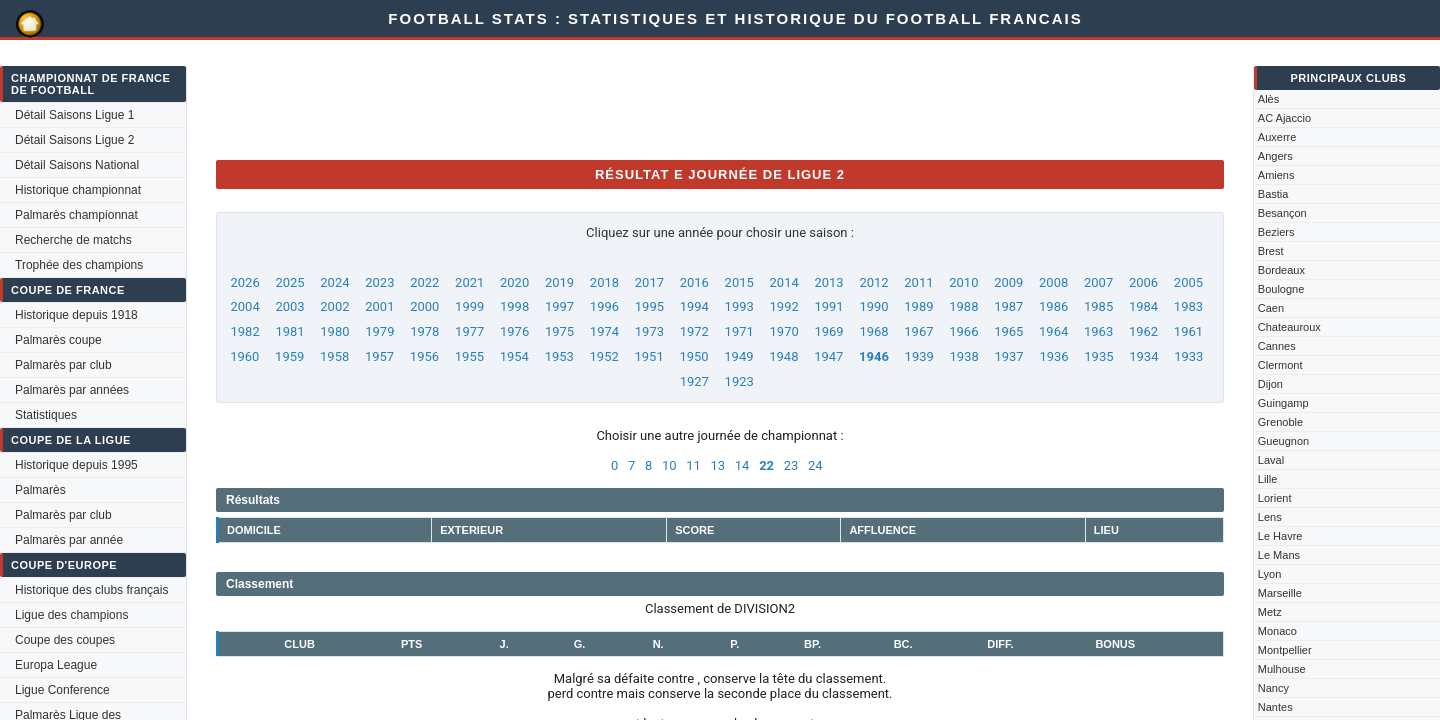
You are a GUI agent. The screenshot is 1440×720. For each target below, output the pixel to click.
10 (669, 465)
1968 (873, 331)
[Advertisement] (580, 99)
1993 (739, 306)
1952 (604, 356)
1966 (963, 331)
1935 (1098, 356)
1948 (783, 356)
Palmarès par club (63, 365)
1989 (918, 306)
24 (815, 465)
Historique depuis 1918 (76, 315)
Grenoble (1280, 422)
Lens (1270, 517)
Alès (1268, 99)
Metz (1270, 612)
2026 (244, 282)
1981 (289, 331)
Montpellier (1285, 650)
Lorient (1275, 498)
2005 (1188, 282)
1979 (379, 331)
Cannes (1277, 346)
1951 (648, 356)
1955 (469, 356)
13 (718, 465)
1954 (514, 356)
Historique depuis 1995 (76, 465)
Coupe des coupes (65, 640)
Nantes (1275, 707)
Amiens (1276, 175)
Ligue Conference (62, 690)
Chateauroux (1289, 327)
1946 (874, 356)
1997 (559, 306)
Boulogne (1281, 289)
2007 (1098, 282)
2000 (424, 306)
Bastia (1273, 194)
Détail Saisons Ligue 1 (74, 115)
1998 (514, 306)
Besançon (1282, 213)
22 (766, 465)
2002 (334, 306)
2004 (244, 306)
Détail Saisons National (77, 165)
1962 (1143, 331)
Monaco (1277, 631)
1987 (1008, 306)
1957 (379, 356)
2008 (1053, 282)
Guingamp (1283, 403)
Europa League (56, 665)
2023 (379, 282)
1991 (828, 306)
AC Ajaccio (1284, 118)
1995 (649, 306)
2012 (873, 282)
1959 (289, 356)
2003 (289, 306)
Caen (1271, 308)
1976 (514, 331)
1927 (694, 381)
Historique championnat (78, 190)
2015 (739, 282)
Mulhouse (1282, 669)
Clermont (1280, 365)
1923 (739, 381)
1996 (604, 306)
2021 (469, 282)
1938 (964, 356)
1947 (828, 356)
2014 (784, 282)
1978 (424, 331)
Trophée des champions (79, 265)
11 (693, 465)
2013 (828, 282)
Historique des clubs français (91, 590)
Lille (1268, 479)
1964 (1053, 331)
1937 (1008, 356)
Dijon (1270, 384)
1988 (963, 306)
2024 (334, 282)
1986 (1053, 306)
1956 (424, 356)
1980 (334, 331)
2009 (1008, 282)
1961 (1188, 331)
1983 (1188, 306)
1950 (693, 356)
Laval (1271, 460)
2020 (514, 282)
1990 (873, 306)
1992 (784, 306)
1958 (334, 356)
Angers (1275, 156)
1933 (1188, 356)
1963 (1098, 331)
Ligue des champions (71, 615)
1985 (1098, 306)
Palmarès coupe (58, 340)
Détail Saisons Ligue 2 (74, 140)
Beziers (1276, 232)
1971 (739, 331)
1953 (559, 356)
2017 (649, 282)
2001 (379, 306)
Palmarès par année (69, 540)
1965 (1008, 331)
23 (791, 465)
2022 (424, 282)
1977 (469, 331)
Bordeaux (1281, 270)
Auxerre (1277, 137)
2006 (1143, 282)
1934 (1143, 356)
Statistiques (46, 415)
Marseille (1280, 593)
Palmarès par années (72, 390)
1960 (244, 356)
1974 (604, 331)
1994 (694, 306)
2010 (963, 282)
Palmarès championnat (76, 215)
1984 (1143, 306)
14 (742, 465)
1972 (694, 331)
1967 (918, 331)
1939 (919, 356)
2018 (604, 282)
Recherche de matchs (73, 240)
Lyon (1269, 574)
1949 (738, 356)
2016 (694, 282)
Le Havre (1280, 536)
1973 (649, 331)
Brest (1271, 251)
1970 (784, 331)
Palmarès (40, 490)
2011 (918, 282)
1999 (469, 306)
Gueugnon (1283, 441)
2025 (289, 282)
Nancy (1273, 688)
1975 (559, 331)
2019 (559, 282)
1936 (1053, 356)
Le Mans (1279, 555)
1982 (244, 331)
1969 (828, 331)
